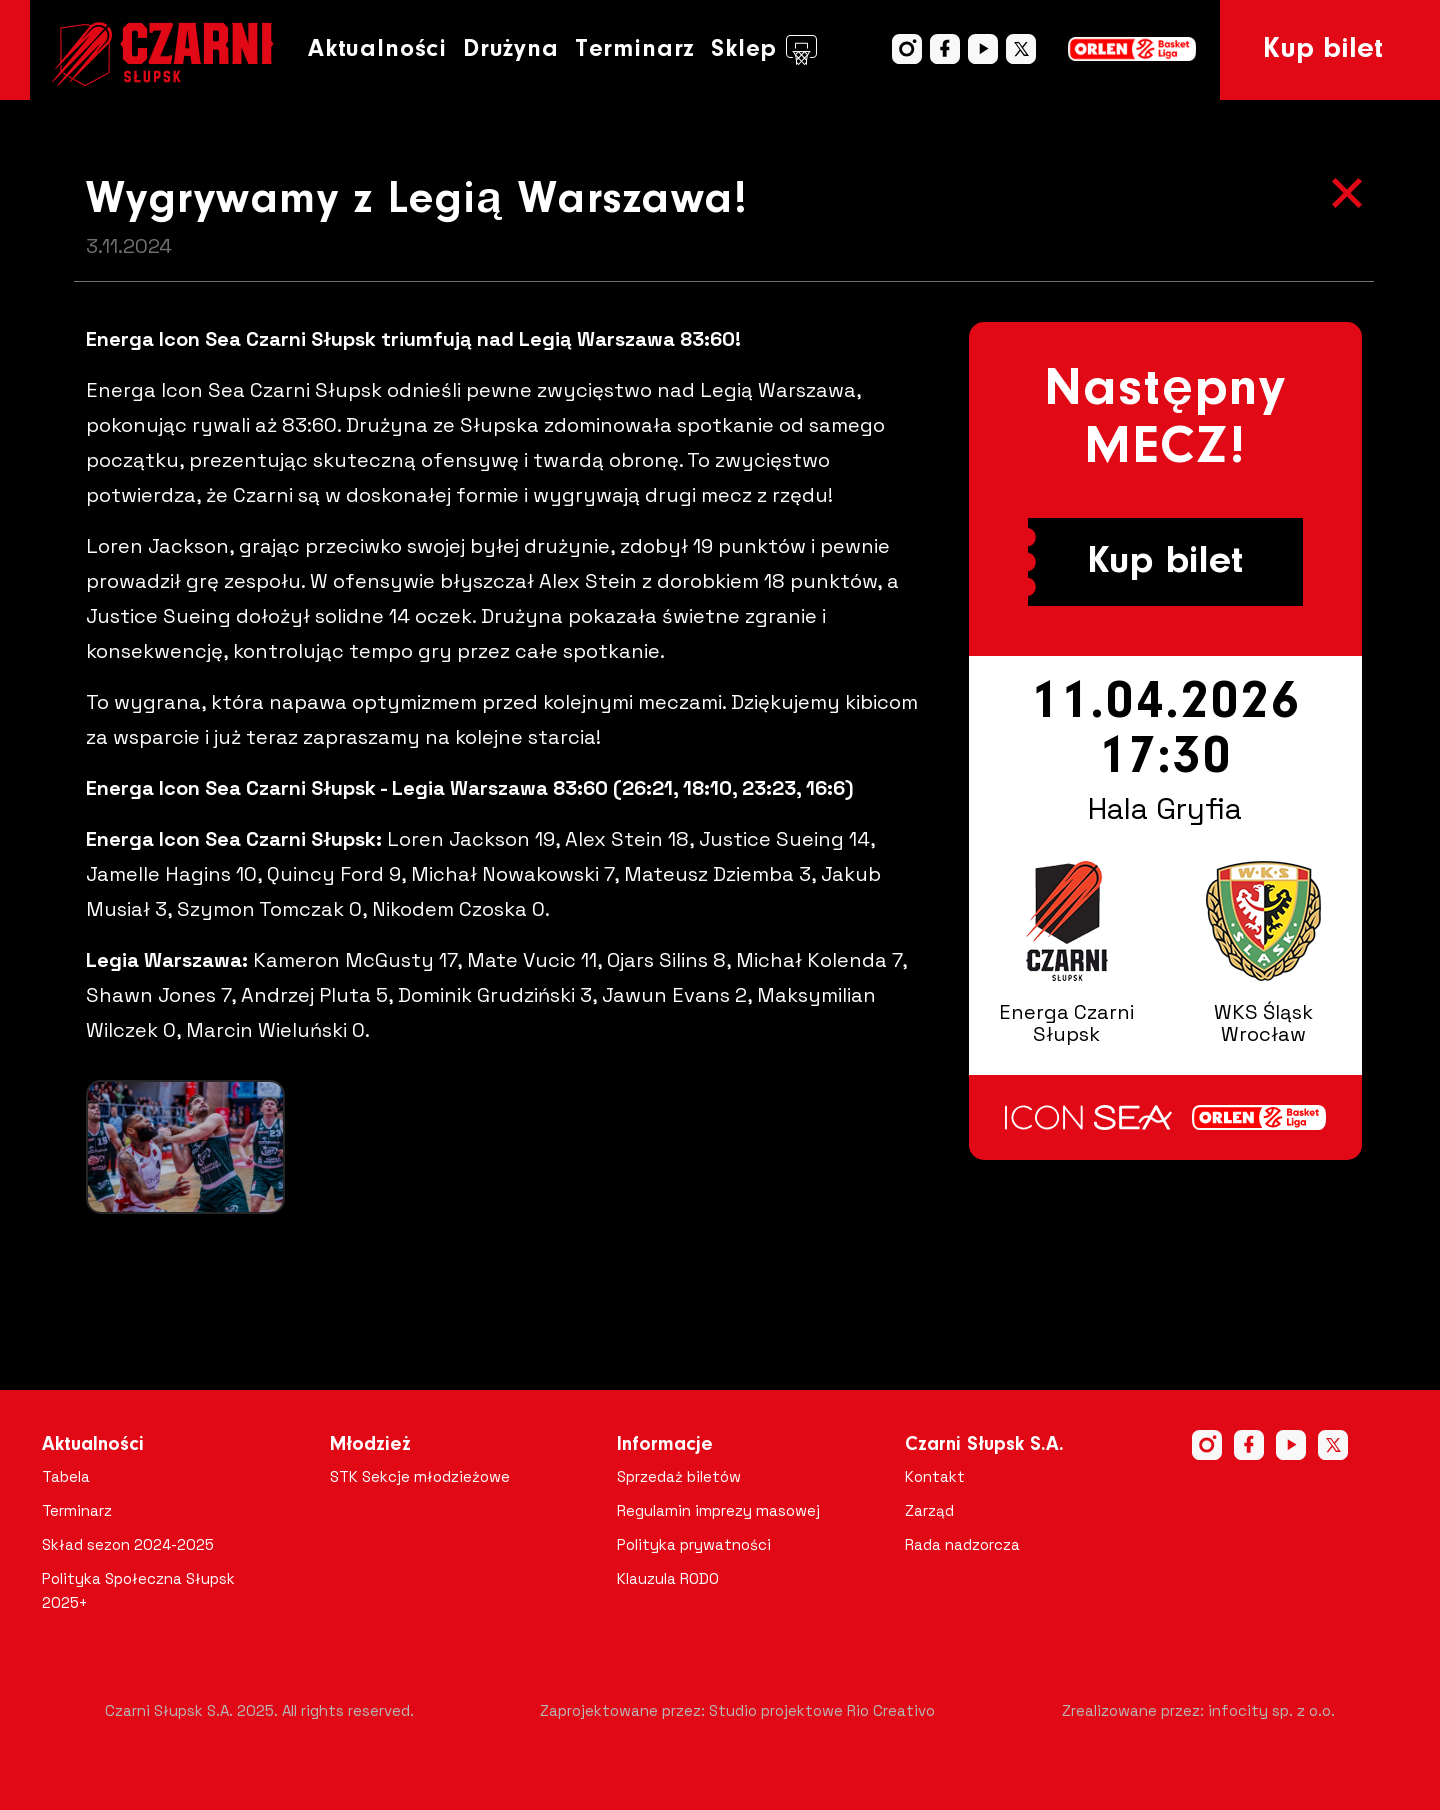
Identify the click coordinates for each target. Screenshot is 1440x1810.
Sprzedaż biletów (679, 1476)
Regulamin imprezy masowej (718, 1510)
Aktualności (377, 49)
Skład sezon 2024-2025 (128, 1544)
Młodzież (370, 1445)
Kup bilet (1323, 50)
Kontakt (935, 1476)
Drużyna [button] (511, 49)
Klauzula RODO (668, 1578)
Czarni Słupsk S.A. (984, 1445)
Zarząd (929, 1510)
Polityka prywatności (694, 1544)
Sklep (764, 50)
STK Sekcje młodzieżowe (420, 1476)
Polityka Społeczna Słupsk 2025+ (138, 1590)
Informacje (665, 1445)
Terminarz (635, 49)
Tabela (66, 1476)
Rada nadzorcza (962, 1544)
